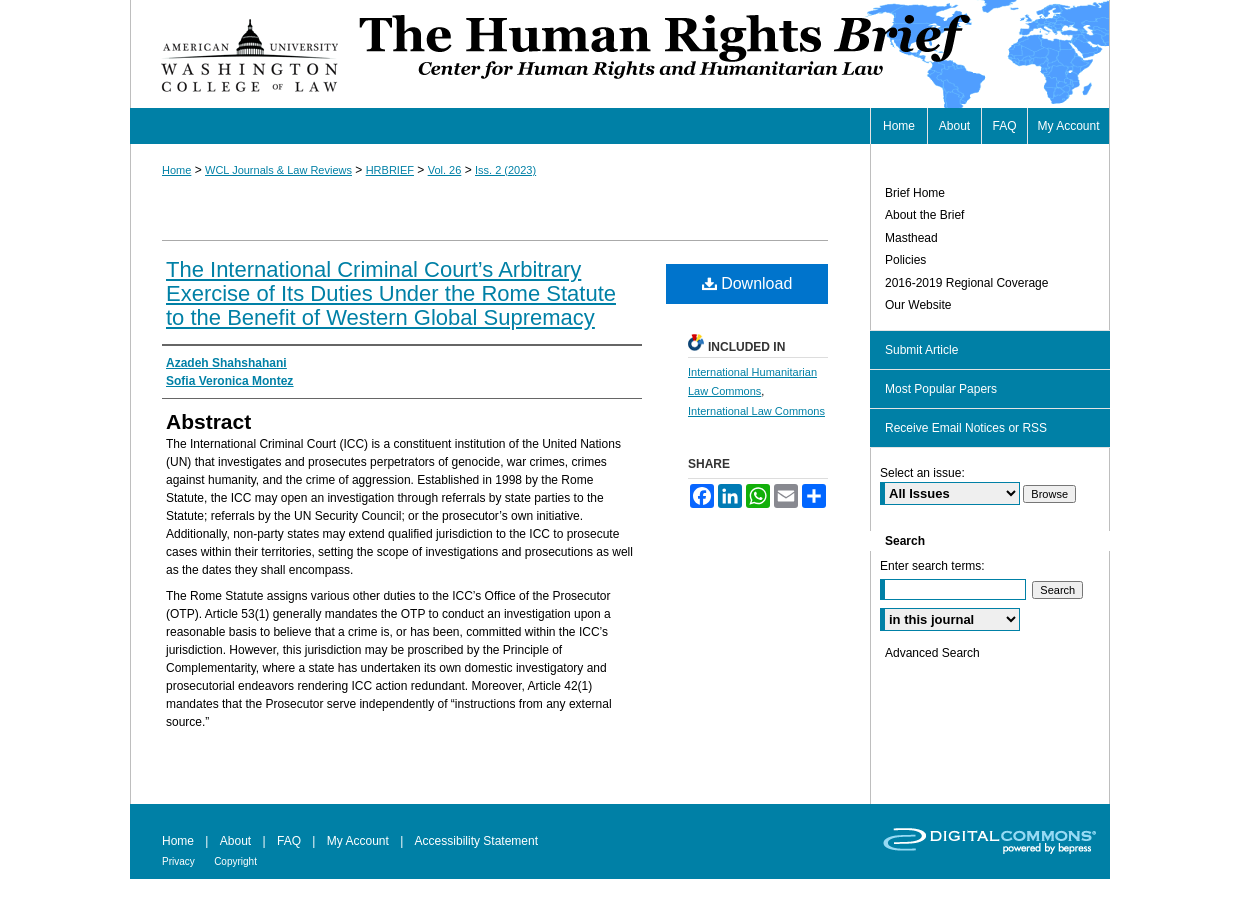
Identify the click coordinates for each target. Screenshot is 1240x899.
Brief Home (915, 193)
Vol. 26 (445, 170)
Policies (905, 260)
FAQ (289, 841)
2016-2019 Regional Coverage (966, 283)
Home (176, 170)
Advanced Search (932, 653)
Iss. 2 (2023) (505, 170)
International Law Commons (756, 411)
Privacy (178, 861)
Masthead (911, 238)
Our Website (918, 305)
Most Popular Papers (941, 389)
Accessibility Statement (476, 841)
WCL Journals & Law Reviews (278, 170)
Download (747, 283)
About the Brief (924, 215)
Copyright (235, 861)
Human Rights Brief (732, 54)
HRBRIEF (390, 170)
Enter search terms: (932, 566)
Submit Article (921, 350)
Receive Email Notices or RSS (966, 428)
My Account (358, 841)
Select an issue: (922, 473)
